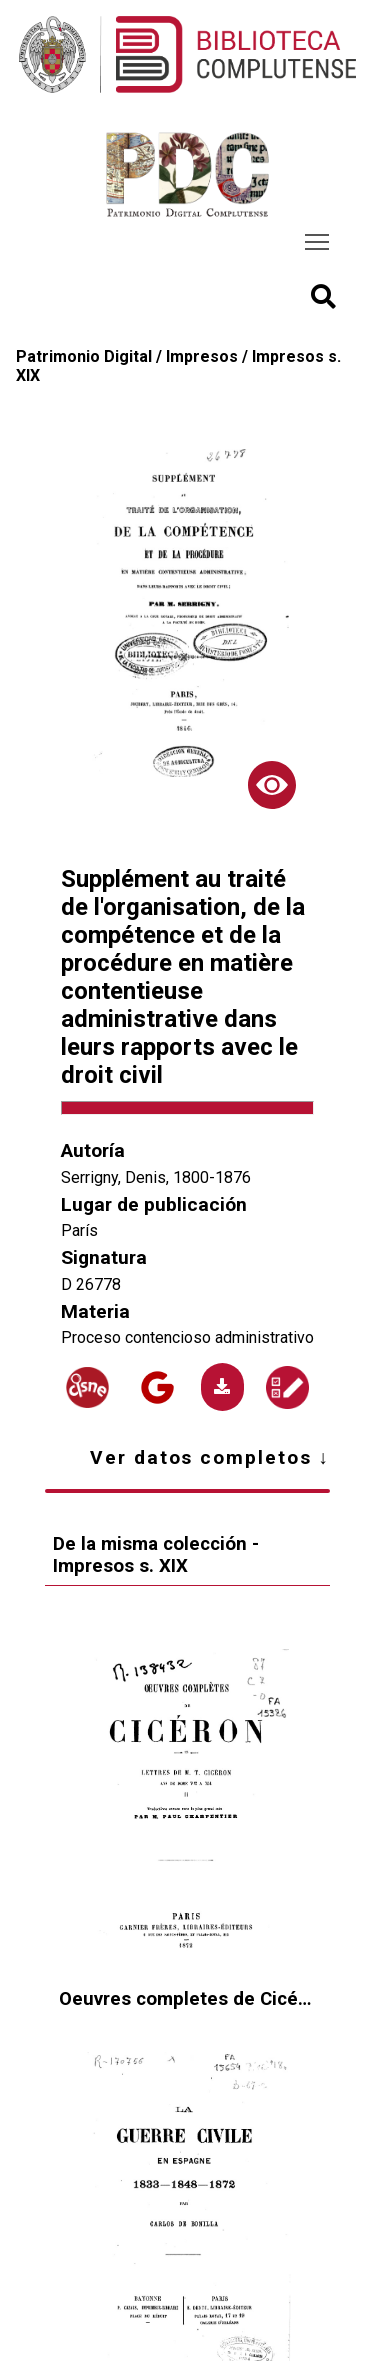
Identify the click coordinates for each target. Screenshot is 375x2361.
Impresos (202, 356)
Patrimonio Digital (84, 356)
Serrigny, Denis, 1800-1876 (156, 1177)
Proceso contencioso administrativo (187, 1337)
